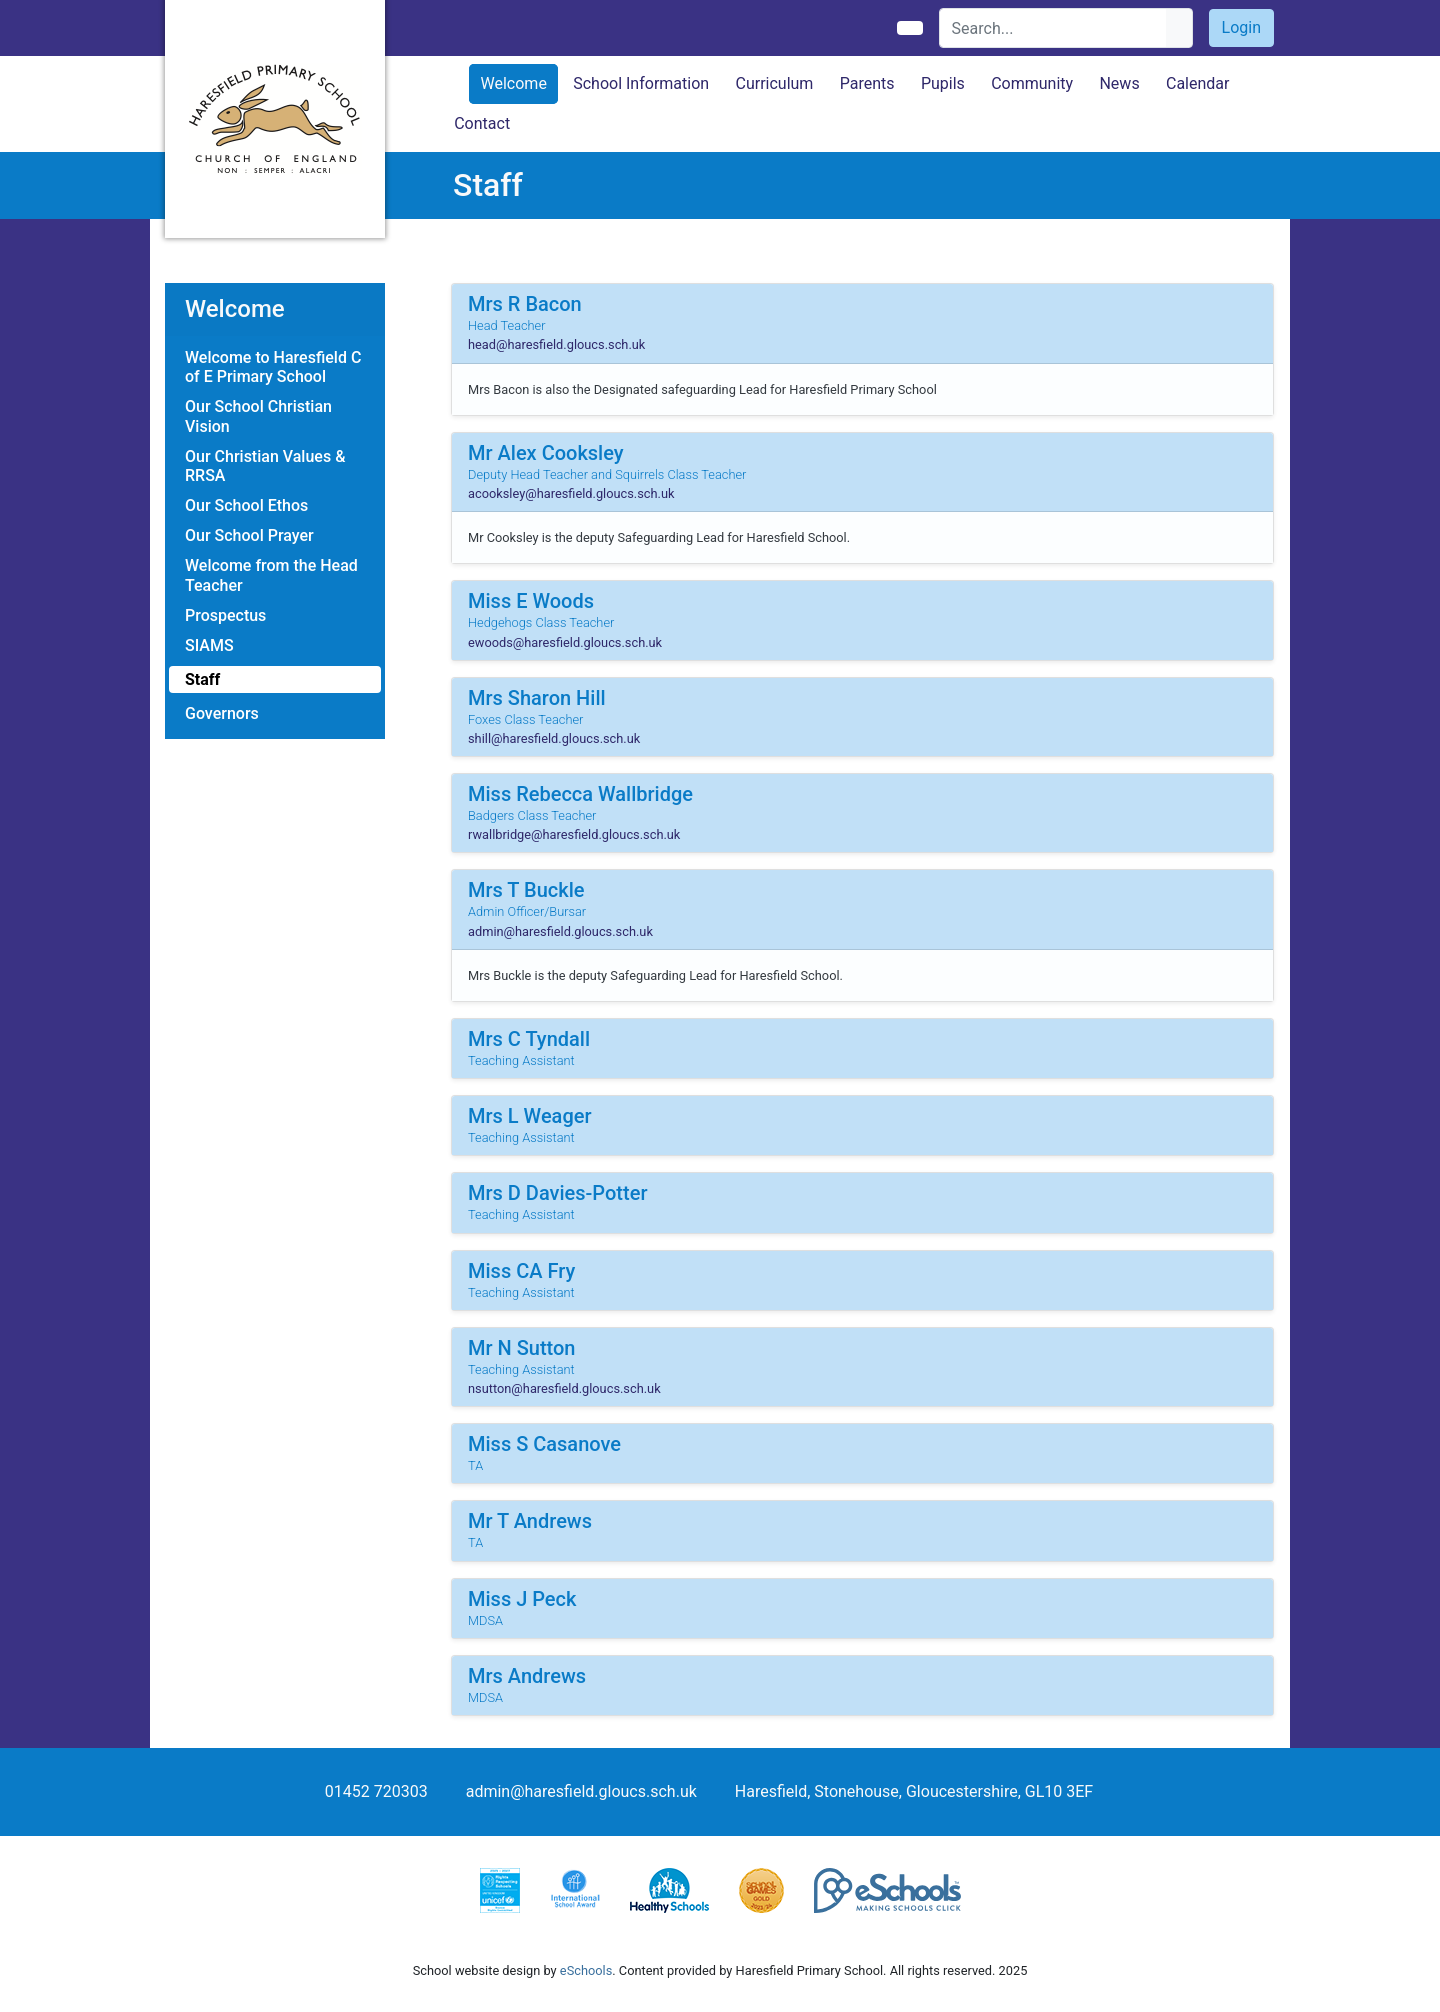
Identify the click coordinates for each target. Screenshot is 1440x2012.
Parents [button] (867, 83)
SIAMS (209, 645)
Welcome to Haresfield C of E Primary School (273, 367)
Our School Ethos (246, 505)
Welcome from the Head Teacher (271, 575)
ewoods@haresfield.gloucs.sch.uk (565, 642)
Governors (222, 713)
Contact (482, 123)
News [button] (1119, 83)
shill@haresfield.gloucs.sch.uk (554, 738)
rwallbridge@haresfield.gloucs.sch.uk (574, 834)
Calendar (1197, 83)
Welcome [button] (514, 83)
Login (1241, 27)
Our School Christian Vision (258, 416)
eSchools (586, 1970)
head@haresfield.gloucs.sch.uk (556, 344)
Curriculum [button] (774, 83)
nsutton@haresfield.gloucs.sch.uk (564, 1388)
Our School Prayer (249, 535)
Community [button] (1032, 83)
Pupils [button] (943, 83)
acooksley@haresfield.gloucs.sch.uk (571, 493)
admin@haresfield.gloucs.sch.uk (560, 931)
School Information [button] (641, 83)
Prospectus (225, 615)
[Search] (1053, 28)
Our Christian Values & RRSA (265, 466)
